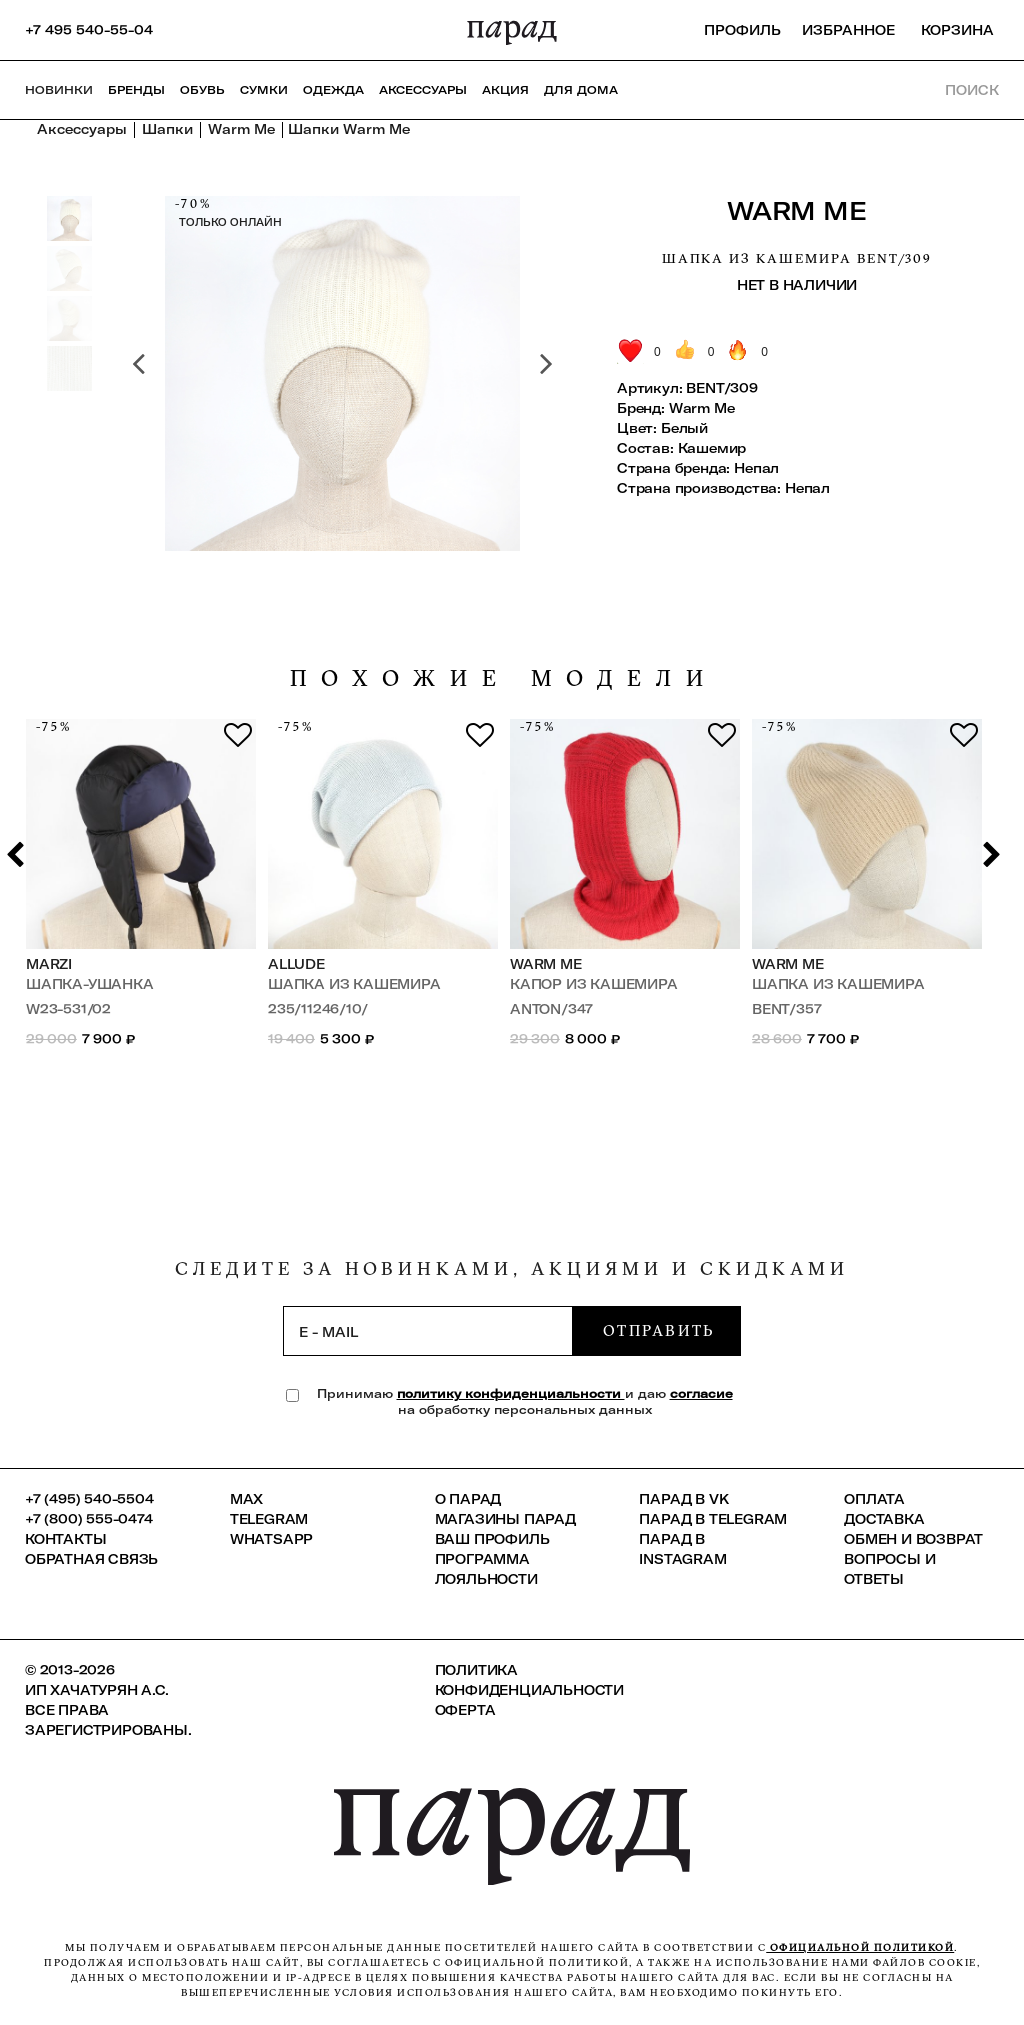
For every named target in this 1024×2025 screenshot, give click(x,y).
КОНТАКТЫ (65, 1539)
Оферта (465, 1710)
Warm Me (796, 210)
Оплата (874, 1499)
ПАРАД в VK (683, 1499)
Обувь (202, 90)
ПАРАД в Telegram (713, 1519)
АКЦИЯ (505, 90)
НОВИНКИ (59, 90)
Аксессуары (423, 90)
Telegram (269, 1519)
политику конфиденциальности (511, 1393)
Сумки (264, 90)
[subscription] (428, 1331)
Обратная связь (91, 1559)
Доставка (884, 1519)
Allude (296, 964)
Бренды (136, 90)
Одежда (333, 90)
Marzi (49, 964)
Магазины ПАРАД (505, 1519)
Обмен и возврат (913, 1539)
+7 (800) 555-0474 (89, 1519)
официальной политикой (860, 1947)
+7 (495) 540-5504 (89, 1499)
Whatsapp (271, 1539)
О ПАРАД (468, 1499)
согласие (701, 1393)
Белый (684, 428)
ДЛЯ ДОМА (581, 90)
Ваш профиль (492, 1539)
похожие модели (504, 678)
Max (246, 1499)
